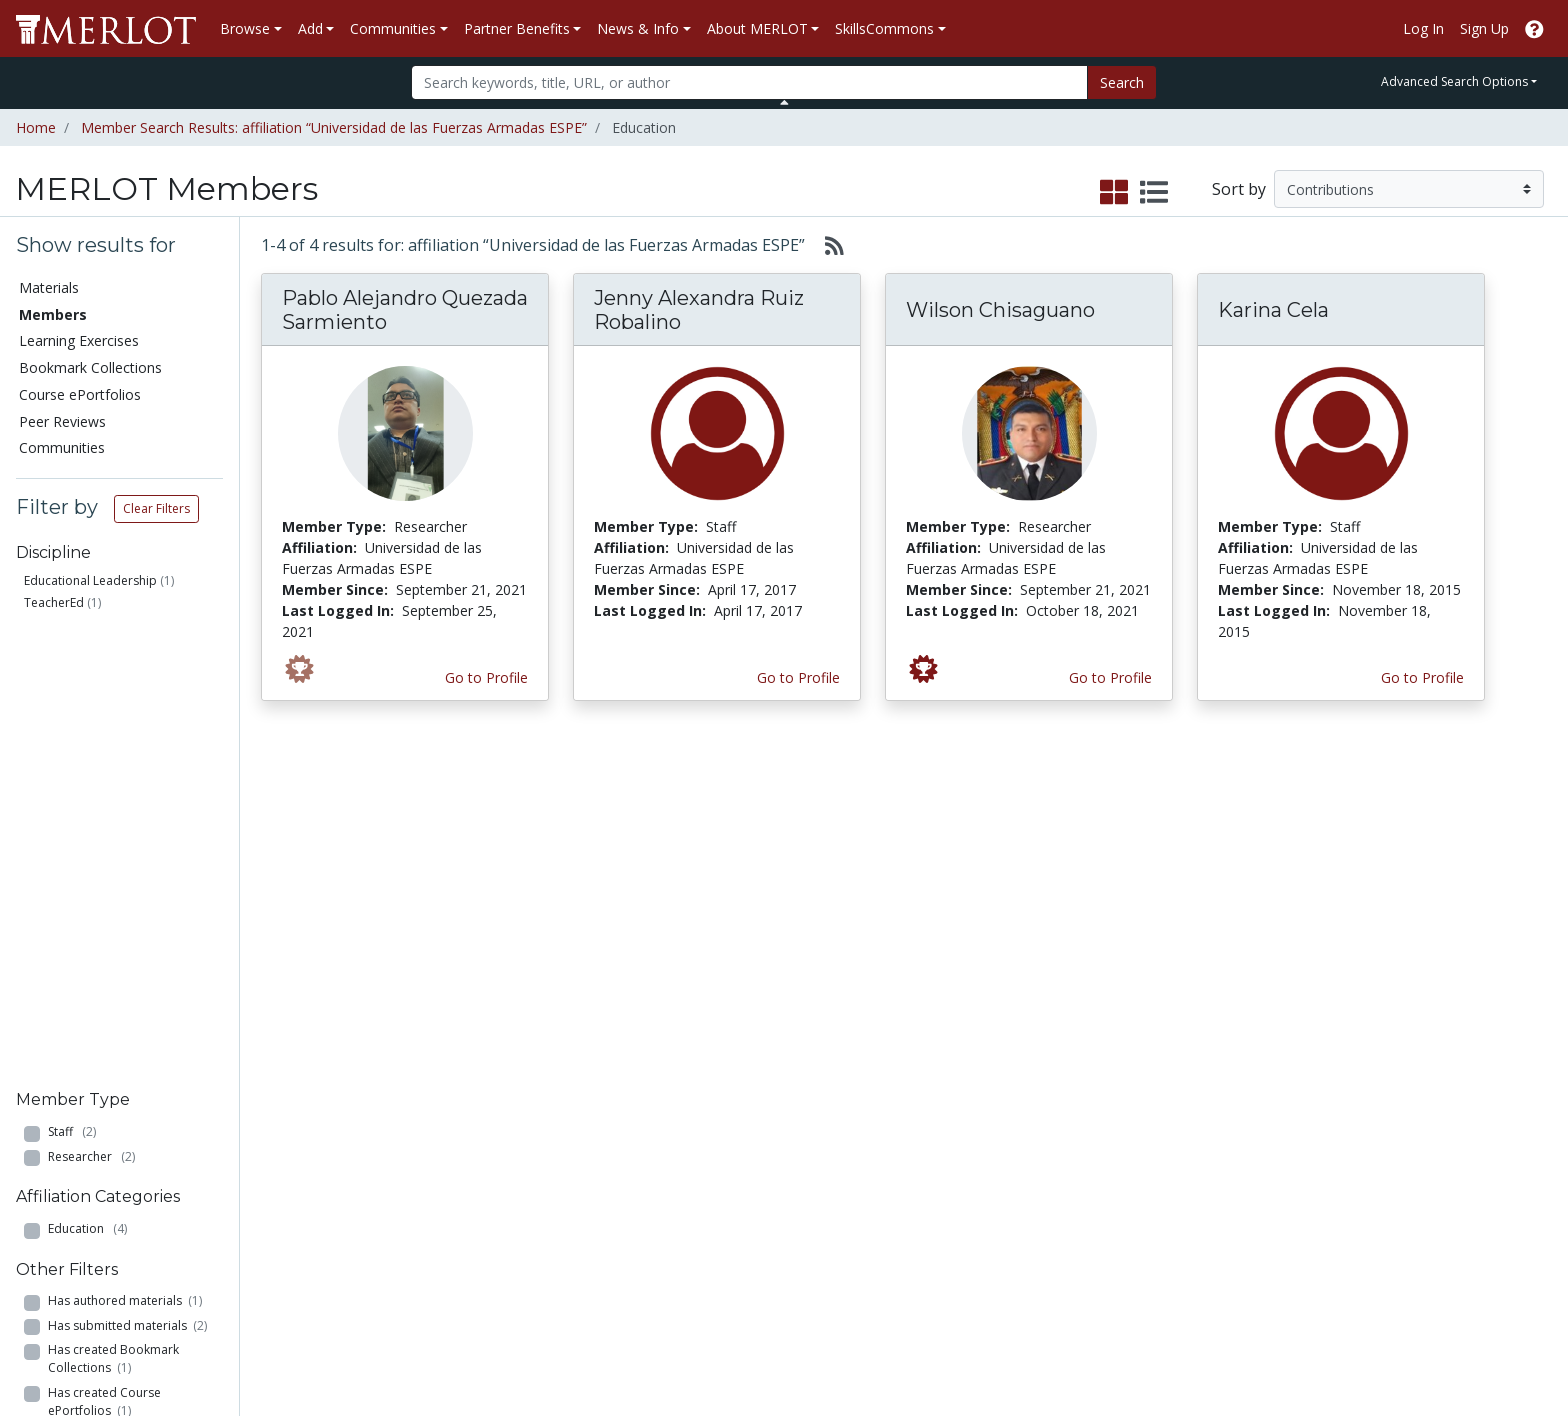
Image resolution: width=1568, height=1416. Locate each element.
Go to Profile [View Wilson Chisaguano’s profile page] (1110, 677)
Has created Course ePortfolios (104, 943)
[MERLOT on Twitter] (1430, 1360)
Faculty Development (1200, 1225)
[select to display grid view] (1114, 193)
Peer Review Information (1211, 1183)
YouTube (939, 1246)
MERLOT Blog (956, 1183)
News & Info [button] (638, 28)
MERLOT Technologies (1205, 1120)
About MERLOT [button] (757, 28)
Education (87, 771)
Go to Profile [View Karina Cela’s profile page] (1422, 677)
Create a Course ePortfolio (333, 1141)
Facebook (942, 1204)
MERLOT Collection (1194, 1099)
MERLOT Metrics (965, 1078)
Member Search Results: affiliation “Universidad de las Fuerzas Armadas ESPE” (334, 127)
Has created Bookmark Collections (113, 901)
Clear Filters (156, 508)
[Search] (749, 82)
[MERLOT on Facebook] (1378, 1360)
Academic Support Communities (526, 1131)
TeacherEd (54, 602)
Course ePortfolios (80, 394)
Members (53, 314)
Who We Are (1171, 1078)
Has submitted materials (127, 868)
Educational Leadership (90, 580)
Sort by (1239, 189)
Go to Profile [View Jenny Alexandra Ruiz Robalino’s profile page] (798, 677)
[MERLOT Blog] (1533, 1360)
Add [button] (310, 28)
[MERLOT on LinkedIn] (1482, 1360)
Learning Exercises (79, 340)
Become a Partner (747, 1078)
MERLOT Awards (1186, 1204)
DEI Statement (1259, 1288)
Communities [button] (393, 28)
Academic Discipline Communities (531, 1089)
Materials (49, 287)
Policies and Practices (1201, 1246)
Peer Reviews (62, 421)
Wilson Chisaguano (1000, 310)
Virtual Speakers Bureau (102, 1204)
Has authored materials (125, 843)
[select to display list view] (1154, 193)
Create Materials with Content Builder (315, 1110)
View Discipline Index (92, 1225)
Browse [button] (245, 28)
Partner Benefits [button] (517, 28)
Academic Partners (528, 1162)
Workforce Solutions (1418, 1099)
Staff (72, 674)
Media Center (953, 1162)
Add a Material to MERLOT (333, 1078)
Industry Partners (522, 1183)
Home (36, 127)
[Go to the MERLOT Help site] (1534, 28)
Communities (62, 447)
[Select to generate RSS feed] (826, 245)
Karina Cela (1273, 310)
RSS (37, 1246)
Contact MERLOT (926, 1342)
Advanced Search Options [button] (1454, 81)
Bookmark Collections (90, 367)
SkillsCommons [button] (884, 28)
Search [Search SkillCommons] (1374, 1078)
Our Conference (961, 1099)
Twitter (933, 1225)
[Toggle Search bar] (784, 102)
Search (1122, 82)
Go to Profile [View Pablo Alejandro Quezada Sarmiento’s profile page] (486, 677)
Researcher (91, 698)
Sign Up (1484, 28)
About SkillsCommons (1423, 1120)
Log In (1423, 28)
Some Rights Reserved (790, 1342)
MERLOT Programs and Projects (987, 1131)
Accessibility (1169, 1288)
